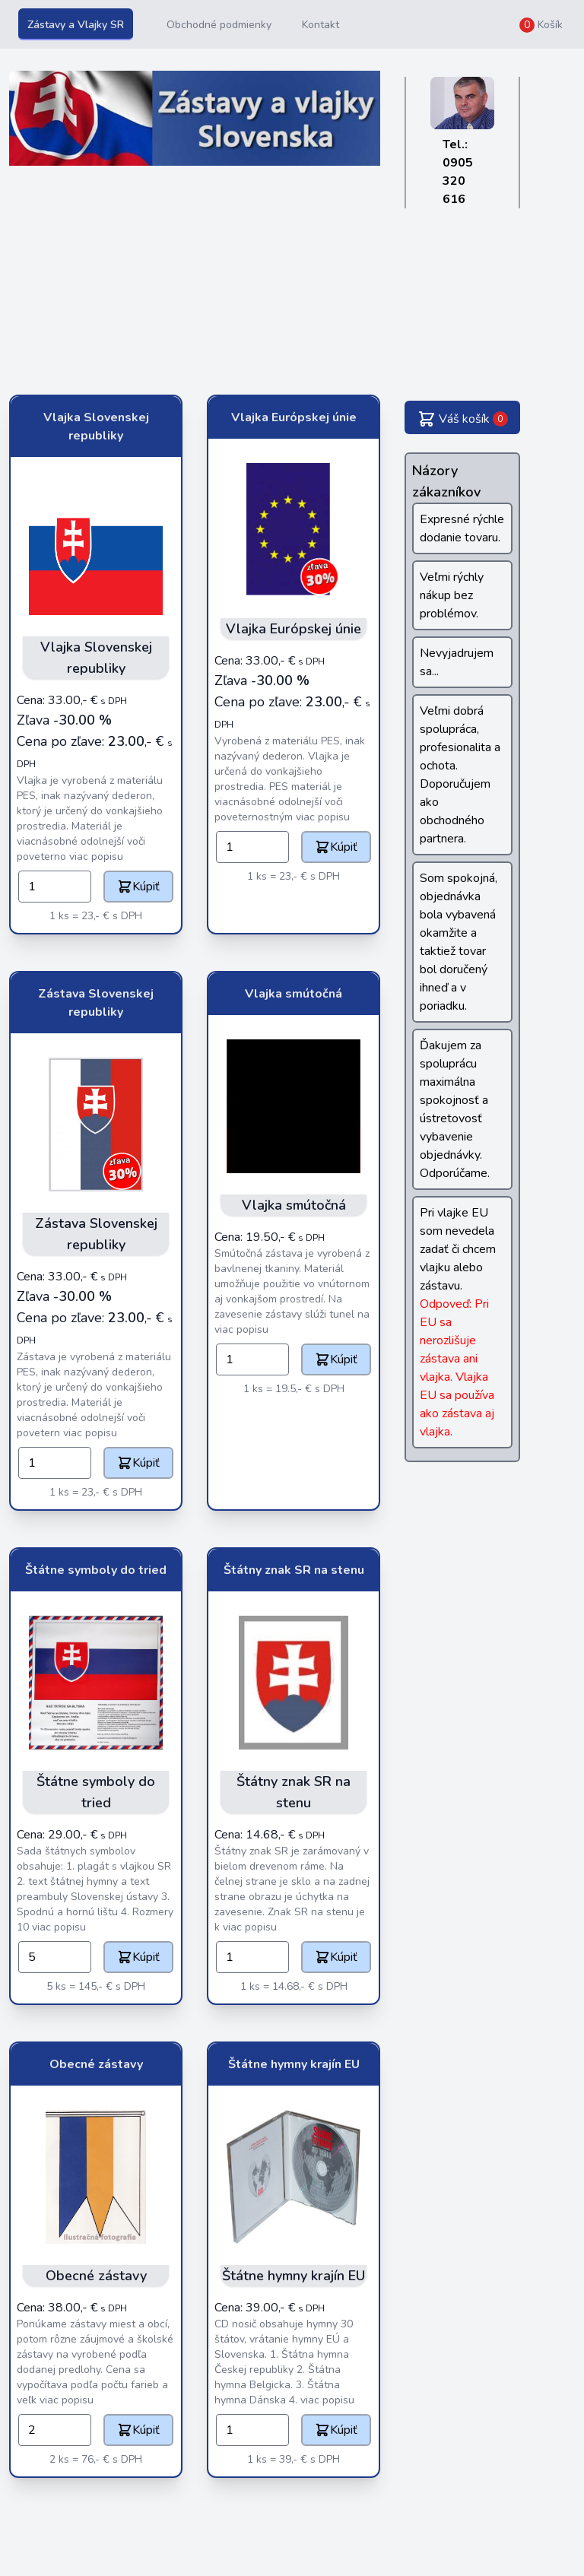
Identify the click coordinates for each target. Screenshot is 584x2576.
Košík (541, 25)
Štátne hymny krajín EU (294, 2064)
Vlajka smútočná (293, 993)
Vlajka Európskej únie (294, 417)
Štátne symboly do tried (96, 1570)
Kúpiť (138, 886)
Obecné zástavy (96, 2064)
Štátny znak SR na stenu (294, 1570)
